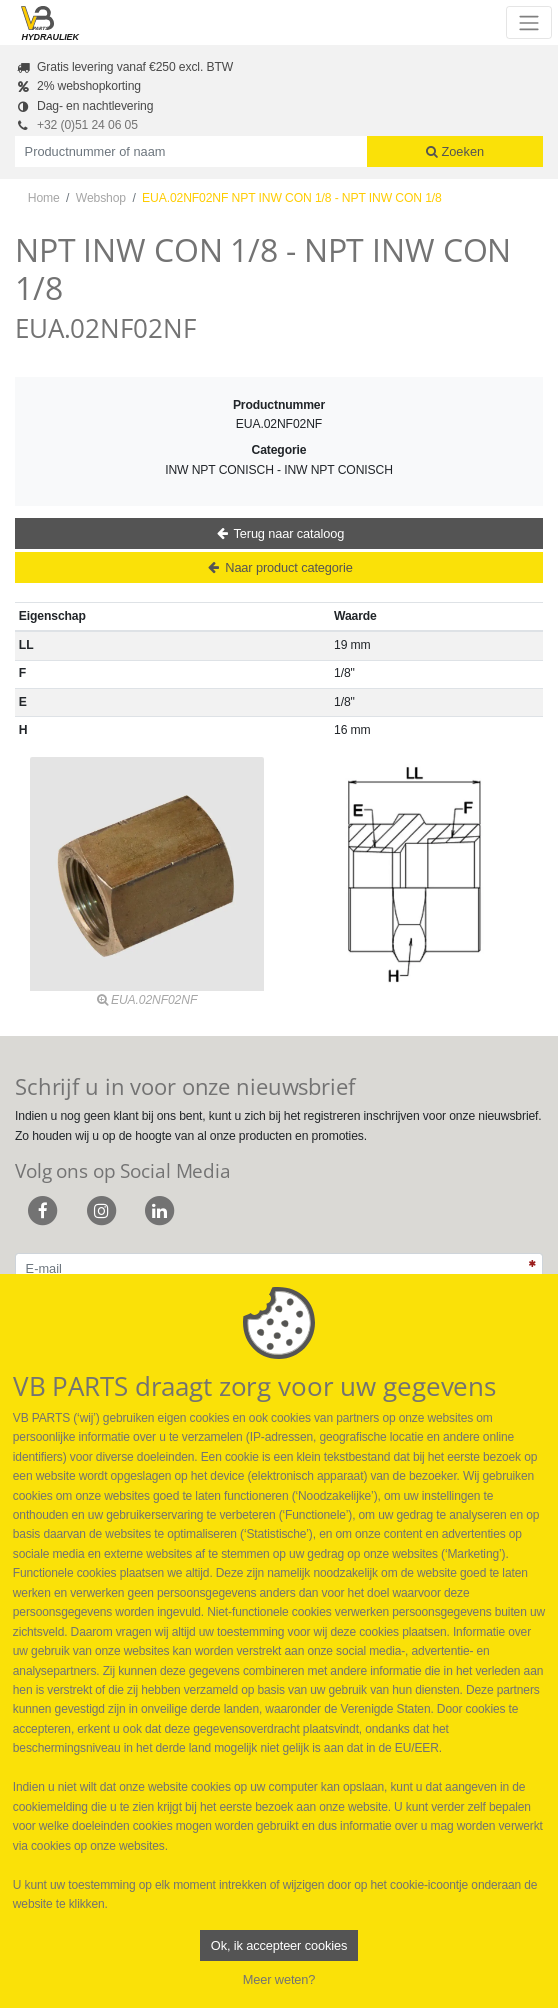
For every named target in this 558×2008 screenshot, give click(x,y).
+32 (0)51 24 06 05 (87, 125)
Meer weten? (279, 1979)
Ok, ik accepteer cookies (279, 1945)
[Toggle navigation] (528, 22)
